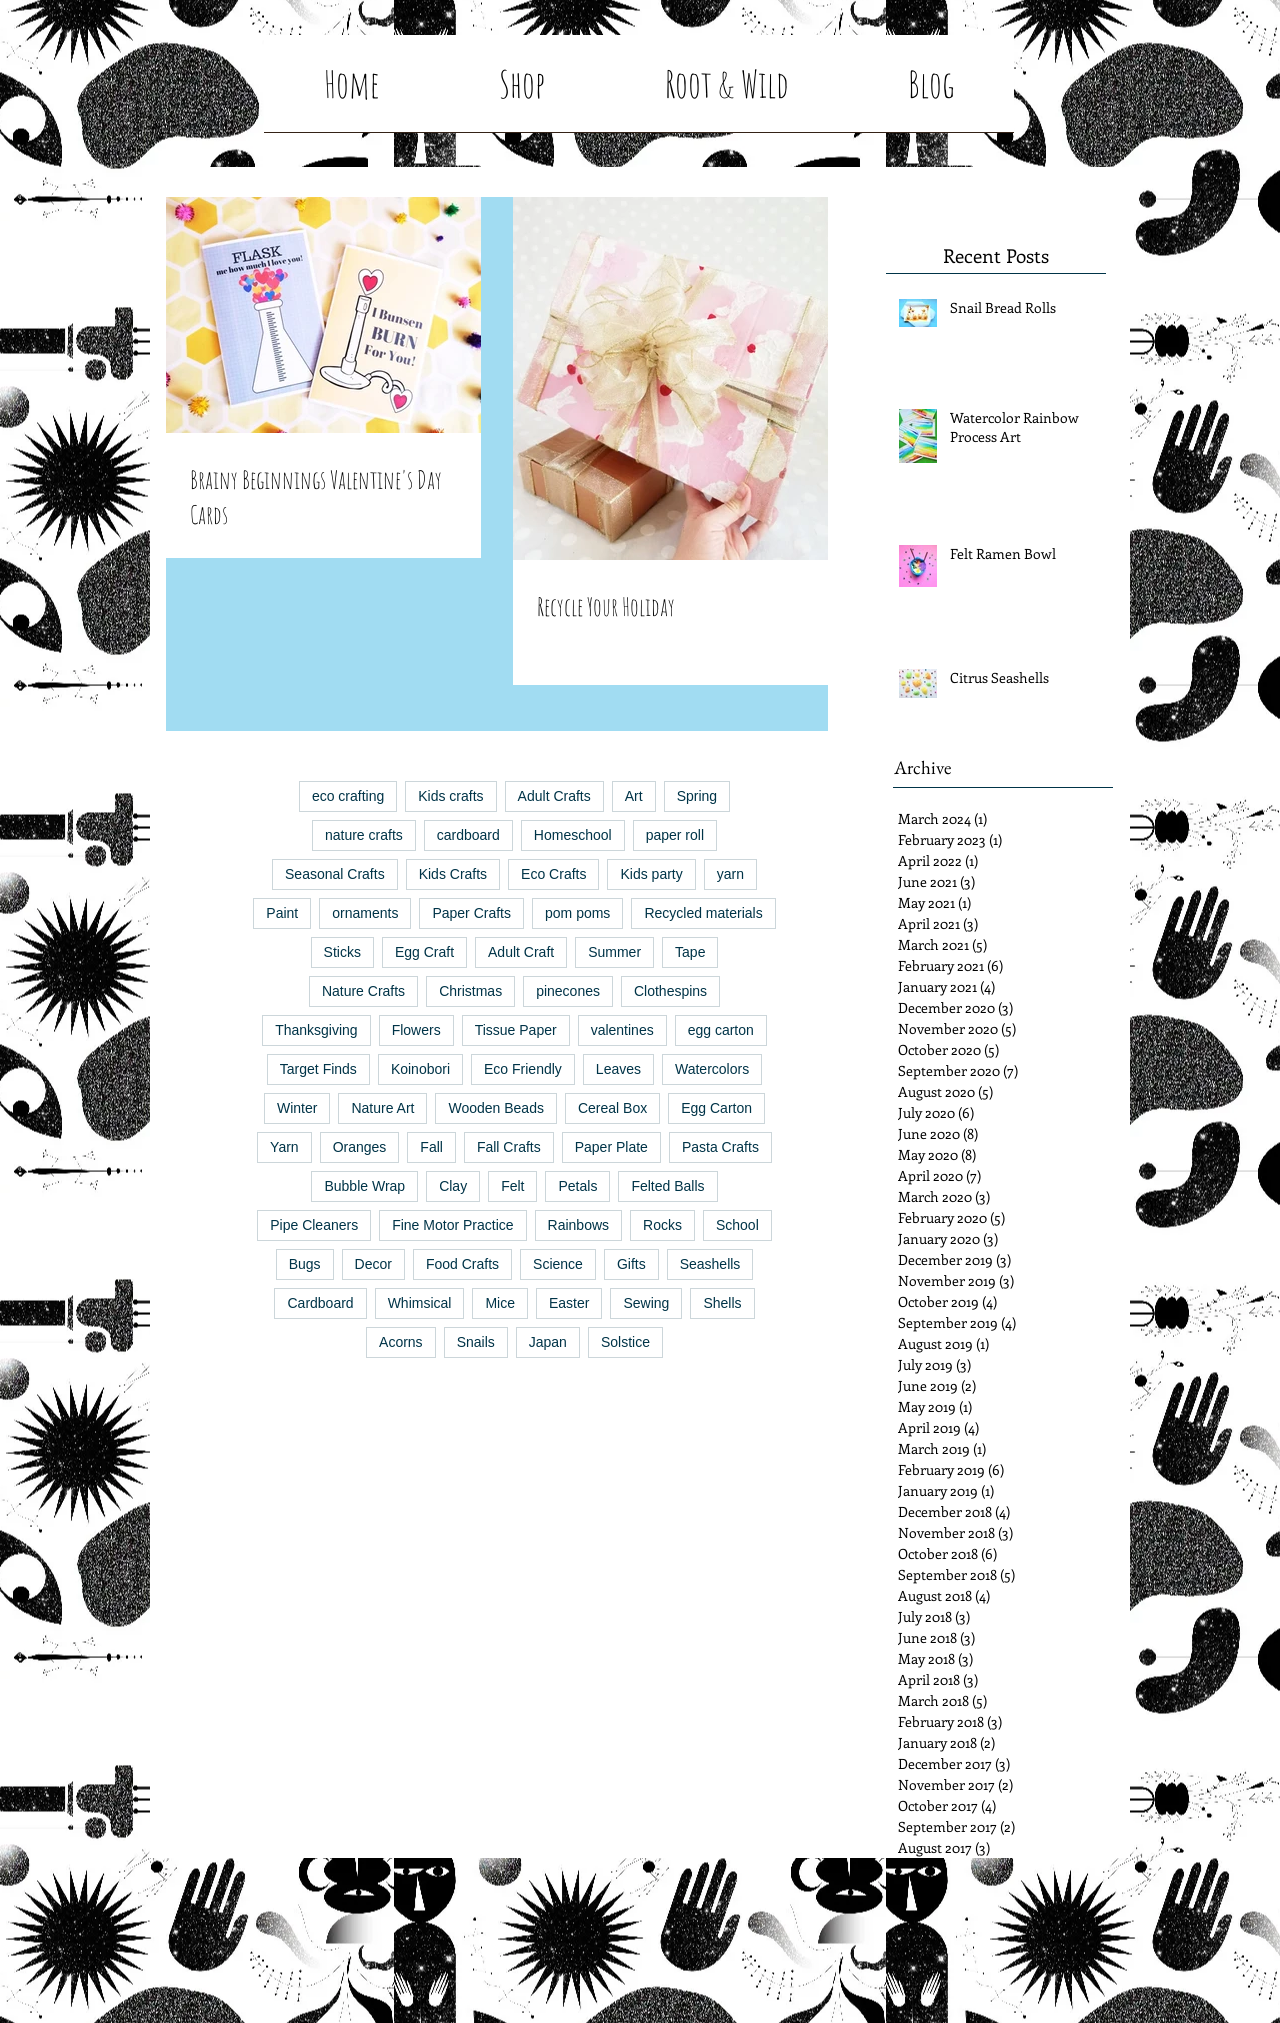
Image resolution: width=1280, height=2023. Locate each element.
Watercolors (712, 1069)
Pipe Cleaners (314, 1225)
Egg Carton (716, 1108)
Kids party (651, 874)
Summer (614, 952)
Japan (548, 1342)
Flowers (416, 1030)
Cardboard (320, 1303)
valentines (622, 1030)
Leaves (618, 1069)
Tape (690, 952)
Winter (297, 1108)
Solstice (625, 1342)
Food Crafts (462, 1264)
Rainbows (578, 1225)
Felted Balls (667, 1186)
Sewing (646, 1303)
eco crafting (348, 796)
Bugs (305, 1264)
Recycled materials (703, 913)
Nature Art (382, 1108)
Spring (697, 796)
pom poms (577, 913)
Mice (500, 1303)
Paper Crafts (471, 913)
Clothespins (670, 991)
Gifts (631, 1264)
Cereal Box (612, 1108)
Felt (512, 1186)
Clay (453, 1186)
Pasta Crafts (720, 1147)
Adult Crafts (554, 796)
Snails (476, 1342)
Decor (373, 1264)
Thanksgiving (316, 1030)
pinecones (568, 991)
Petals (577, 1186)
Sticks (342, 952)
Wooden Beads (495, 1108)
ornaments (365, 913)
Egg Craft (424, 952)
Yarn (284, 1147)
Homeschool (573, 835)
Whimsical (420, 1303)
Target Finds (318, 1069)
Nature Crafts (363, 991)
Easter (569, 1303)
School (737, 1225)
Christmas (470, 991)
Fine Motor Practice (452, 1225)
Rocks (662, 1225)
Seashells (710, 1264)
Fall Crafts (509, 1147)
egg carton (721, 1030)
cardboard (468, 835)
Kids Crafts (453, 874)
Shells (722, 1303)
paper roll (675, 835)
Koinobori (420, 1069)
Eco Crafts (553, 874)
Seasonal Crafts (335, 874)
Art (634, 796)
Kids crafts (450, 796)
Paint (282, 913)
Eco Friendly (523, 1069)
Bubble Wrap (364, 1186)
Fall (431, 1147)
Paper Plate (611, 1147)
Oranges (360, 1147)
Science (558, 1264)
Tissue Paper (516, 1030)
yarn (730, 874)
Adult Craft (521, 952)
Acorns (401, 1342)
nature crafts (364, 835)
